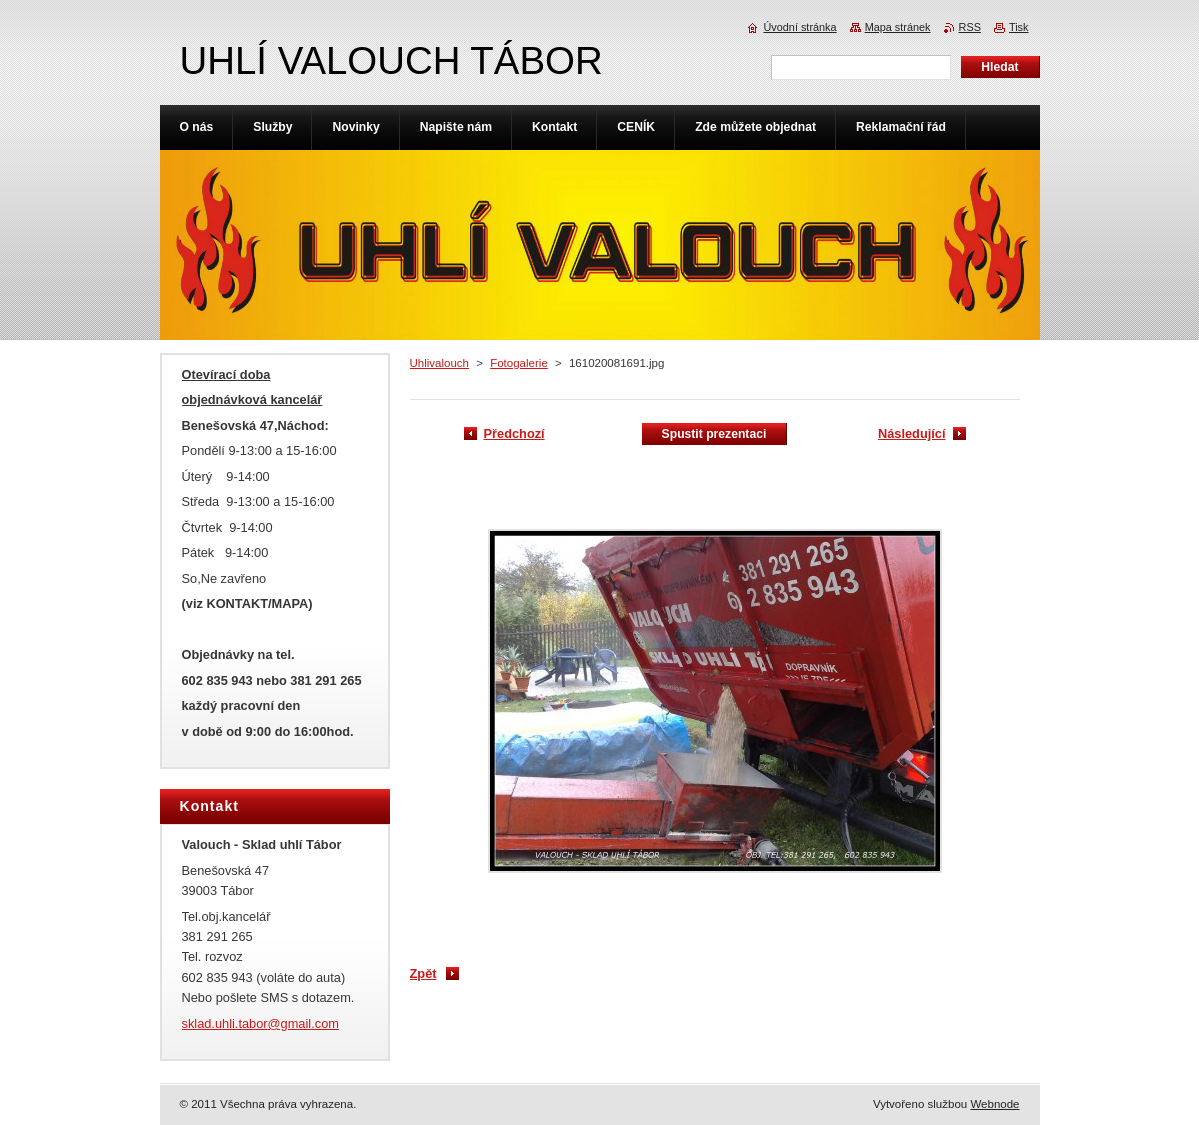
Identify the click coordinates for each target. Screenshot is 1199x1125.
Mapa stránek (898, 27)
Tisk (1019, 27)
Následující (912, 433)
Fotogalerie (519, 363)
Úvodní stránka (799, 27)
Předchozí (514, 433)
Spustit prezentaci (714, 434)
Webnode (994, 1104)
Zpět (423, 973)
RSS (970, 27)
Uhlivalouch (440, 363)
